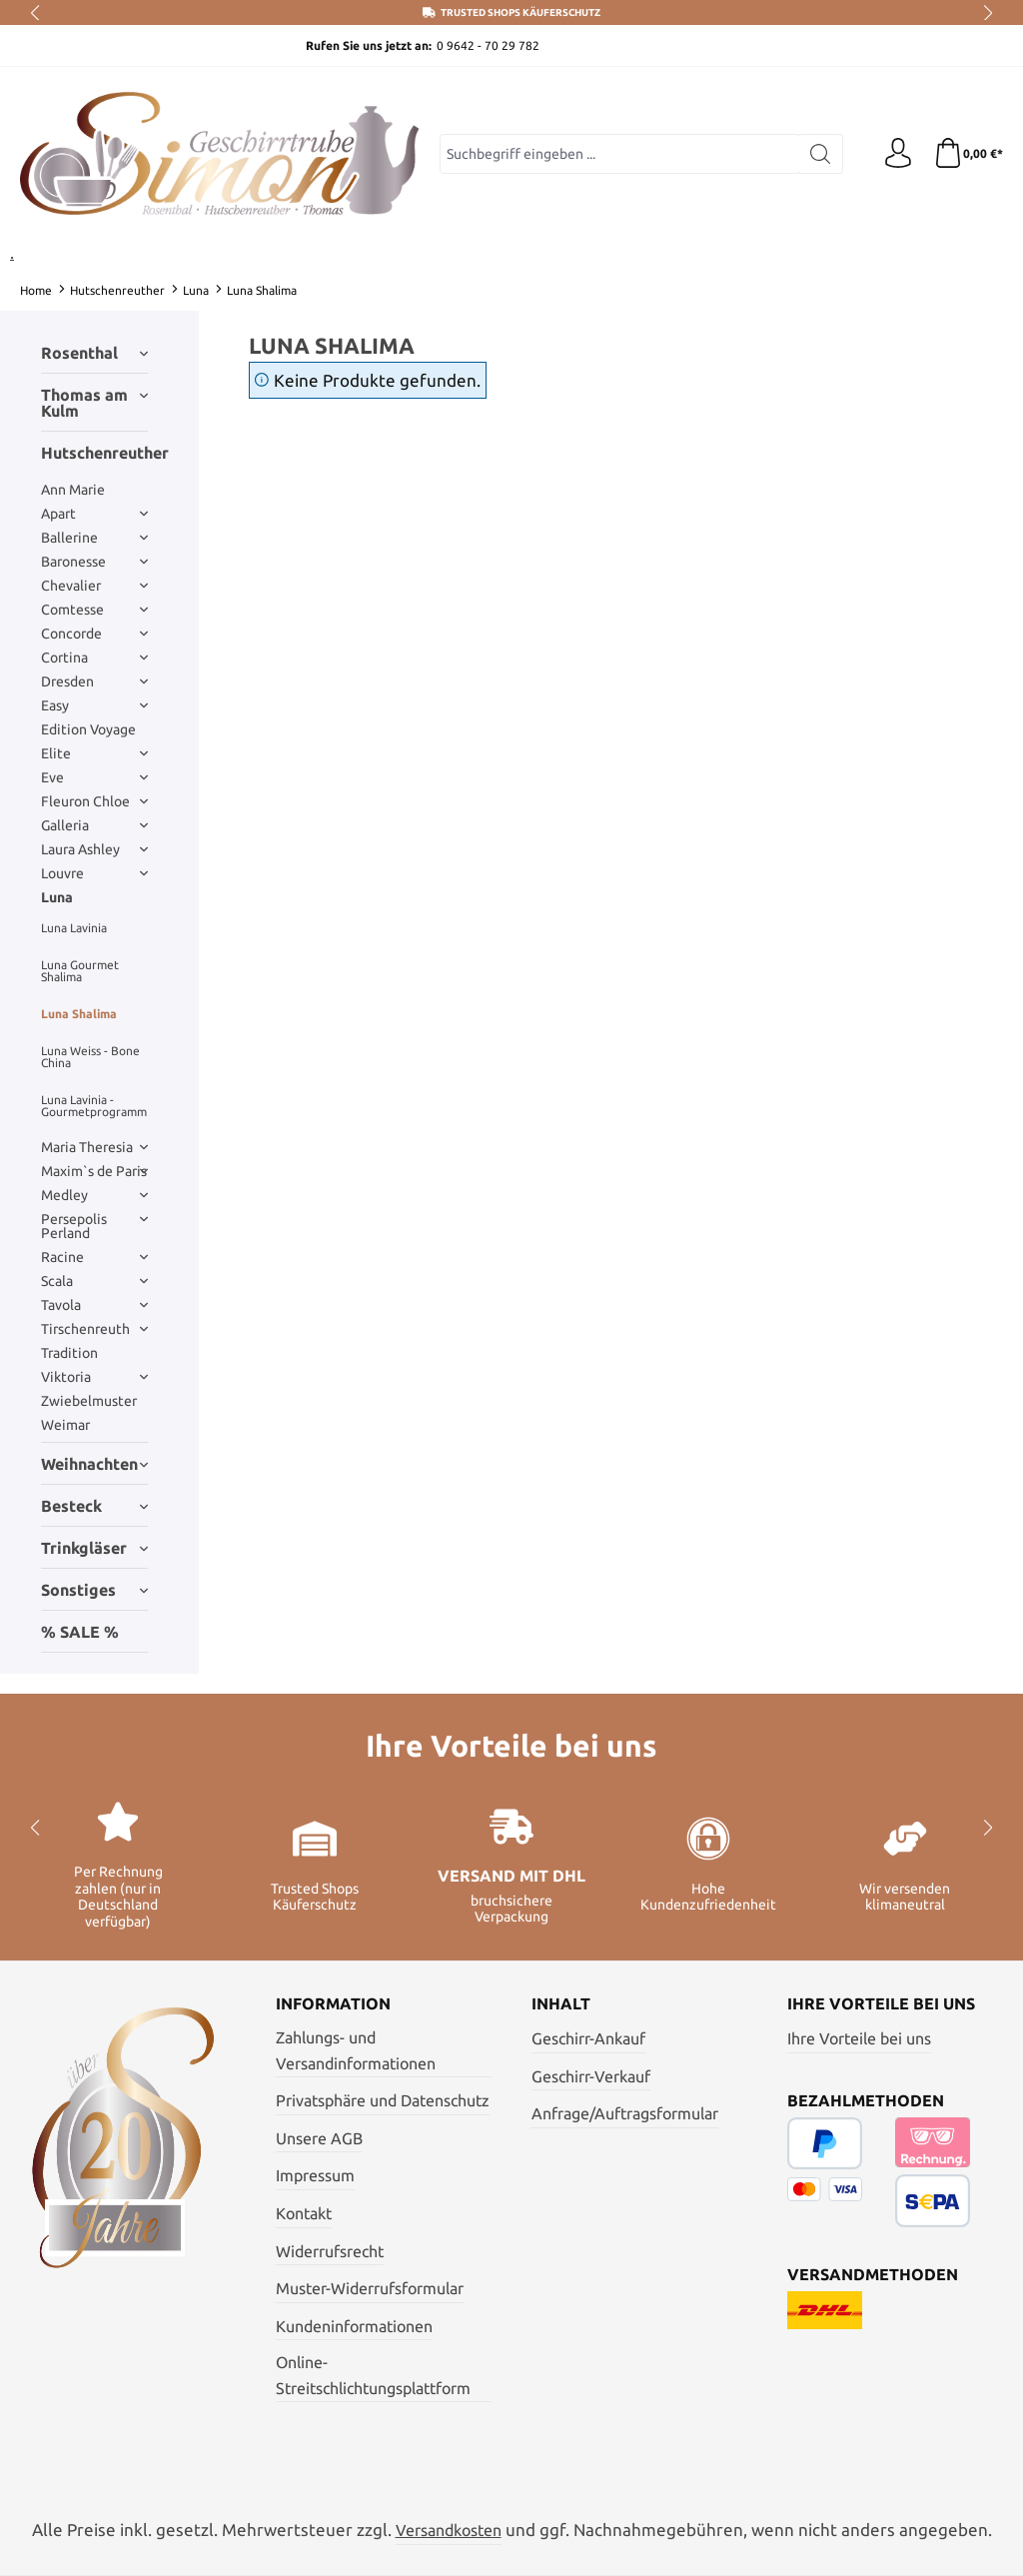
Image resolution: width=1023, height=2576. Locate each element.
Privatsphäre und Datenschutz (383, 2100)
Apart (94, 514)
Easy (94, 705)
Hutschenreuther (94, 453)
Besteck (94, 1506)
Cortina (94, 657)
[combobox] (619, 154)
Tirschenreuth (94, 1329)
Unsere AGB (319, 2138)
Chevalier (94, 586)
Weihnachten (94, 1464)
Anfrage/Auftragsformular (624, 2113)
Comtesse (94, 610)
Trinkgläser (94, 1548)
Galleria (94, 825)
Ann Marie (73, 490)
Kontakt (304, 2213)
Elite (94, 753)
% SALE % (80, 1632)
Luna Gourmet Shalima (80, 970)
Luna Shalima (79, 1013)
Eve (94, 777)
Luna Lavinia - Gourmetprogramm (94, 1105)
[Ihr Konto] (898, 154)
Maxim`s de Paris (94, 1171)
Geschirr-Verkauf (590, 2076)
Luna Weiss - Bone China (90, 1056)
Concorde (94, 634)
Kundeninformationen (354, 2326)
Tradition (69, 1353)
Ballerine (94, 538)
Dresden (94, 681)
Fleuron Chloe (94, 801)
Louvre (94, 873)
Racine (94, 1257)
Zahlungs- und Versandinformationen (356, 2050)
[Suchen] (820, 154)
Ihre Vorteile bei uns (859, 2038)
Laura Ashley (94, 849)
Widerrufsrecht (330, 2251)
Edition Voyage (88, 729)
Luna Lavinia (74, 927)
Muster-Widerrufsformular (370, 2288)
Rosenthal (94, 353)
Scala (94, 1281)
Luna (57, 897)
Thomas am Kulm (94, 403)
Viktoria (94, 1377)
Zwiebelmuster (89, 1401)
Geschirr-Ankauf (588, 2038)
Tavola (94, 1305)
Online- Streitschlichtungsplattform (373, 2375)
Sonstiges (94, 1590)
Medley (94, 1195)
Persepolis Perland (94, 1226)
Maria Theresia (94, 1147)
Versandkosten (449, 2530)
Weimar (65, 1425)
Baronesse (94, 562)
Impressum (315, 2175)
